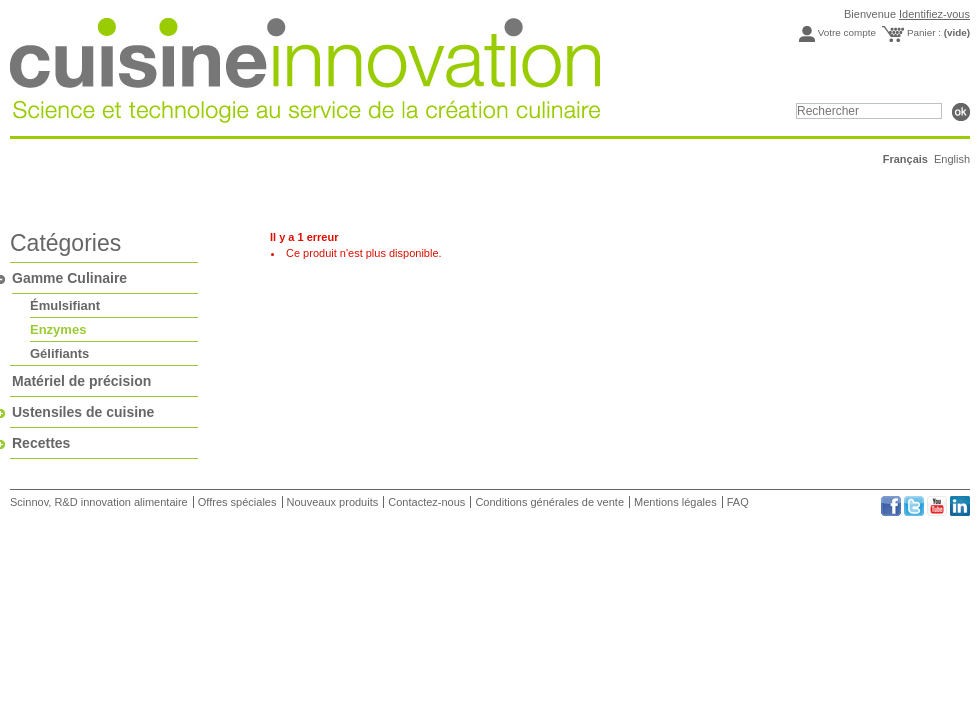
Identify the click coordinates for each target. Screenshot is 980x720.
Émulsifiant (65, 305)
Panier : (938, 32)
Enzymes (58, 329)
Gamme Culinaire (69, 278)
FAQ (738, 502)
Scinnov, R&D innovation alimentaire (100, 502)
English (952, 159)
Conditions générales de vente (549, 502)
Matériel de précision (81, 381)
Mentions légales (675, 502)
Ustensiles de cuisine (83, 412)
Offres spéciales (237, 502)
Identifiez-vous (934, 14)
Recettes (41, 443)
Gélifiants (59, 353)
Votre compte (847, 32)
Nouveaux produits (333, 502)
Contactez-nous (426, 502)
